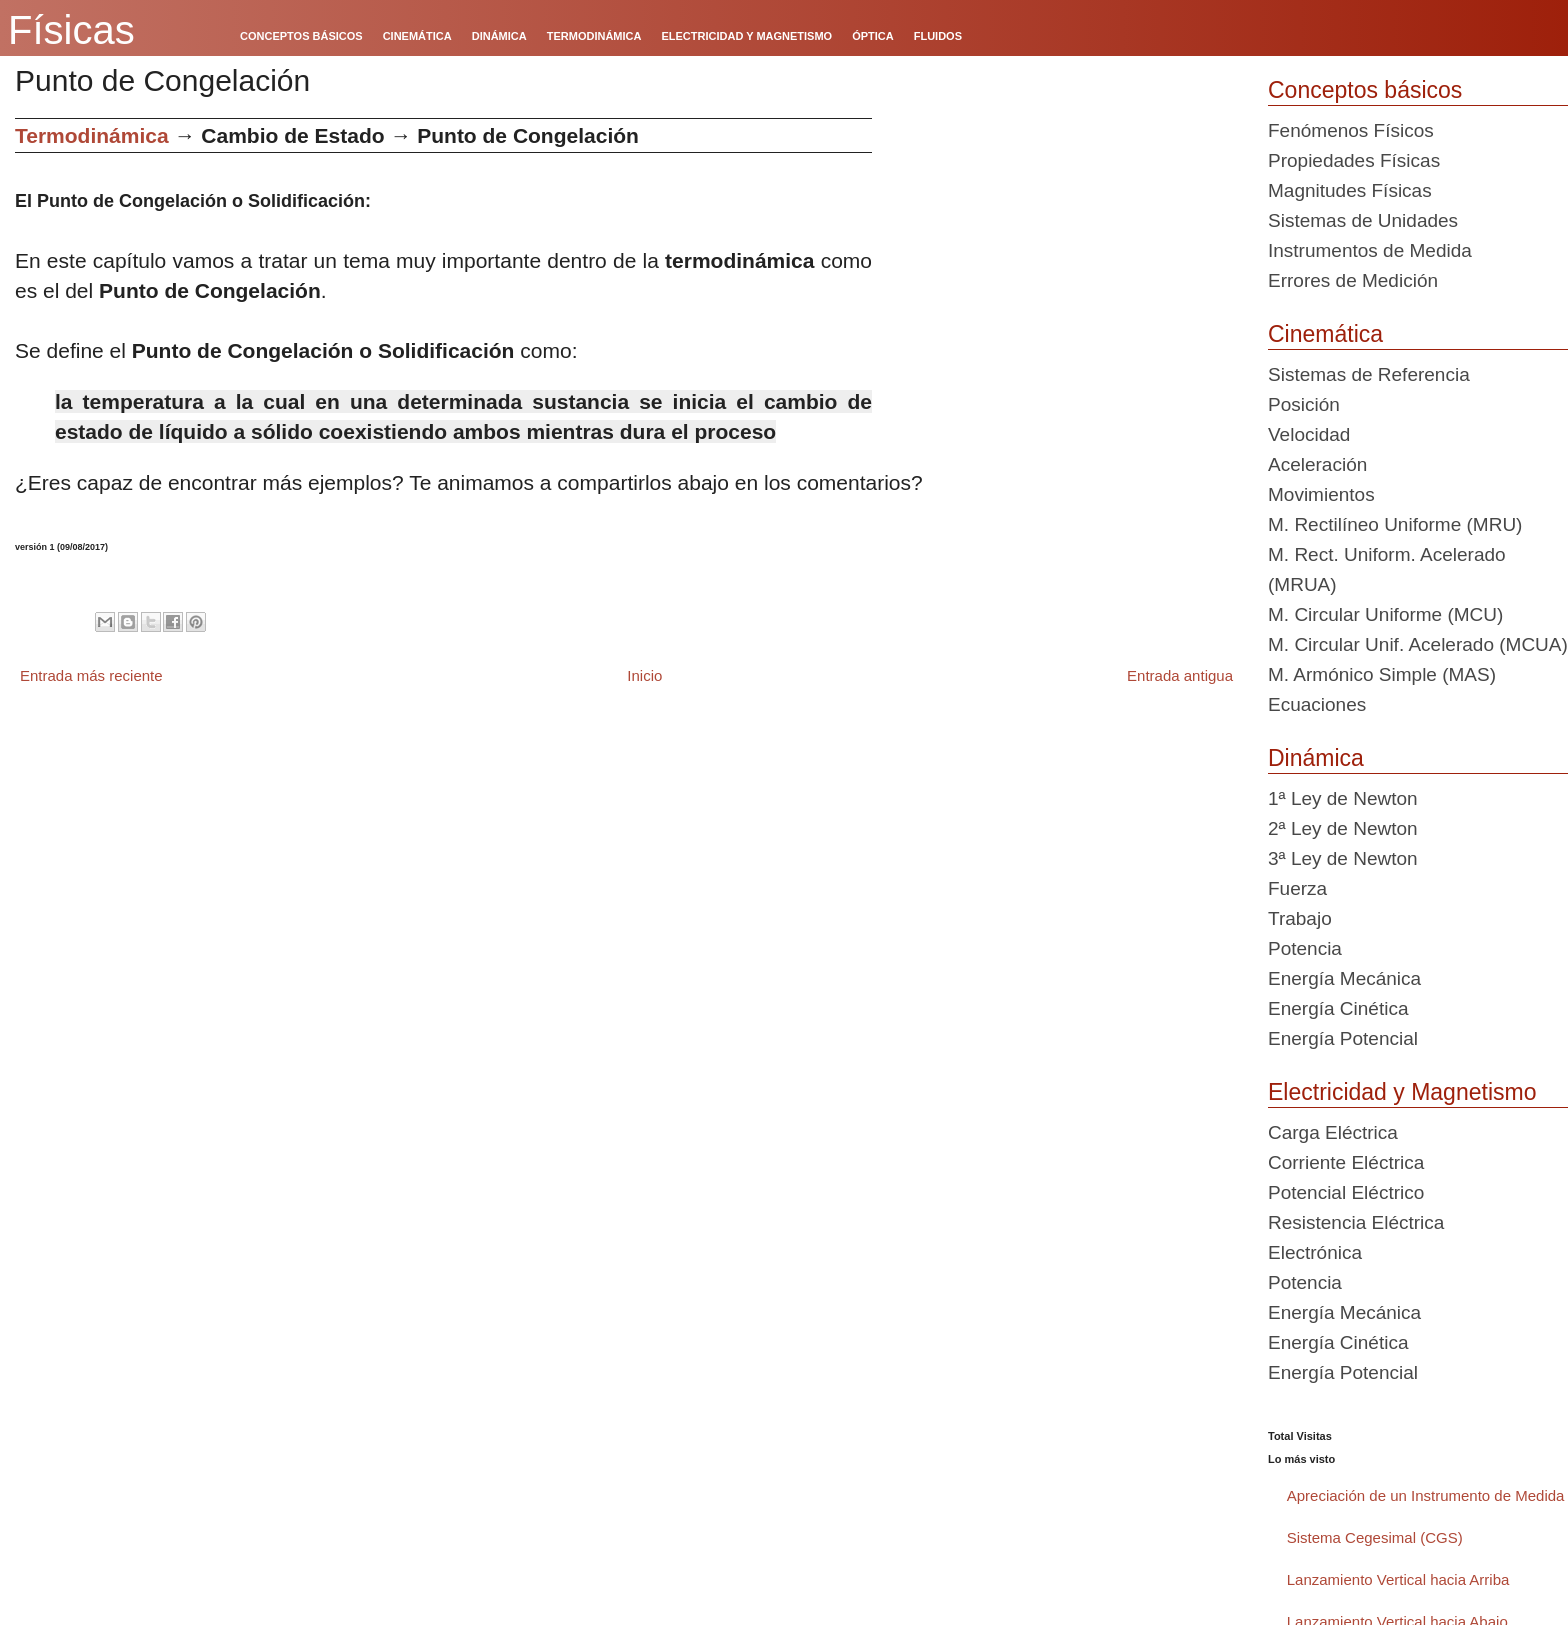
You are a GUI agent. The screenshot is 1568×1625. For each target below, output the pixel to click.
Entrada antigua (1180, 675)
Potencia (1305, 948)
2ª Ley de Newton (1343, 828)
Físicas (71, 30)
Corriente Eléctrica (1346, 1162)
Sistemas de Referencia (1369, 374)
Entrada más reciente (91, 675)
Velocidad (1309, 434)
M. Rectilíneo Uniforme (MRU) (1395, 524)
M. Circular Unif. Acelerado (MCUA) (1418, 644)
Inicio (644, 675)
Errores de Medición (1353, 280)
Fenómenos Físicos (1351, 130)
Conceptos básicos (1365, 90)
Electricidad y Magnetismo (1402, 1092)
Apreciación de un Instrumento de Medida (1426, 1495)
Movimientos (1321, 494)
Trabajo (1300, 918)
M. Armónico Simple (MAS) (1382, 674)
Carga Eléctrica (1333, 1132)
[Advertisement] (1062, 258)
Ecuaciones (1317, 704)
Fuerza (1297, 888)
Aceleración (1317, 464)
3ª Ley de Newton (1343, 858)
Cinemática (1325, 334)
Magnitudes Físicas (1350, 190)
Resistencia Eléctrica (1356, 1222)
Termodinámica (92, 135)
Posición (1304, 404)
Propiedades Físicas (1354, 160)
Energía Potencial (1343, 1038)
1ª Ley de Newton (1343, 798)
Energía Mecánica (1344, 978)
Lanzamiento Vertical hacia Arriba (1398, 1579)
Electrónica (1315, 1252)
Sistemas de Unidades (1363, 220)
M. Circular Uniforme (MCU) (1385, 614)
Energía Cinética (1338, 1008)
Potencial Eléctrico (1346, 1192)
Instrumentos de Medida (1370, 250)
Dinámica (1316, 758)
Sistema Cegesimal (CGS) (1375, 1537)
